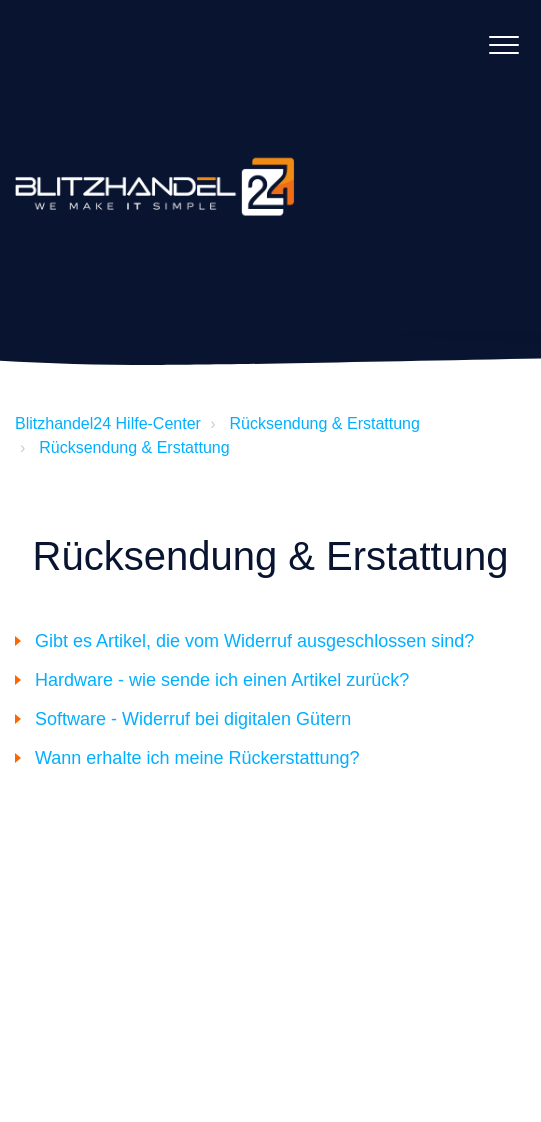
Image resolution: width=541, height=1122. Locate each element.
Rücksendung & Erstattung (325, 423)
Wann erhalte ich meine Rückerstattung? (197, 758)
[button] (503, 44)
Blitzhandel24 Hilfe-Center (108, 423)
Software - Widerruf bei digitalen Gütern (193, 719)
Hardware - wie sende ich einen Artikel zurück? (222, 680)
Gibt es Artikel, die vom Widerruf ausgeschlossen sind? (254, 641)
